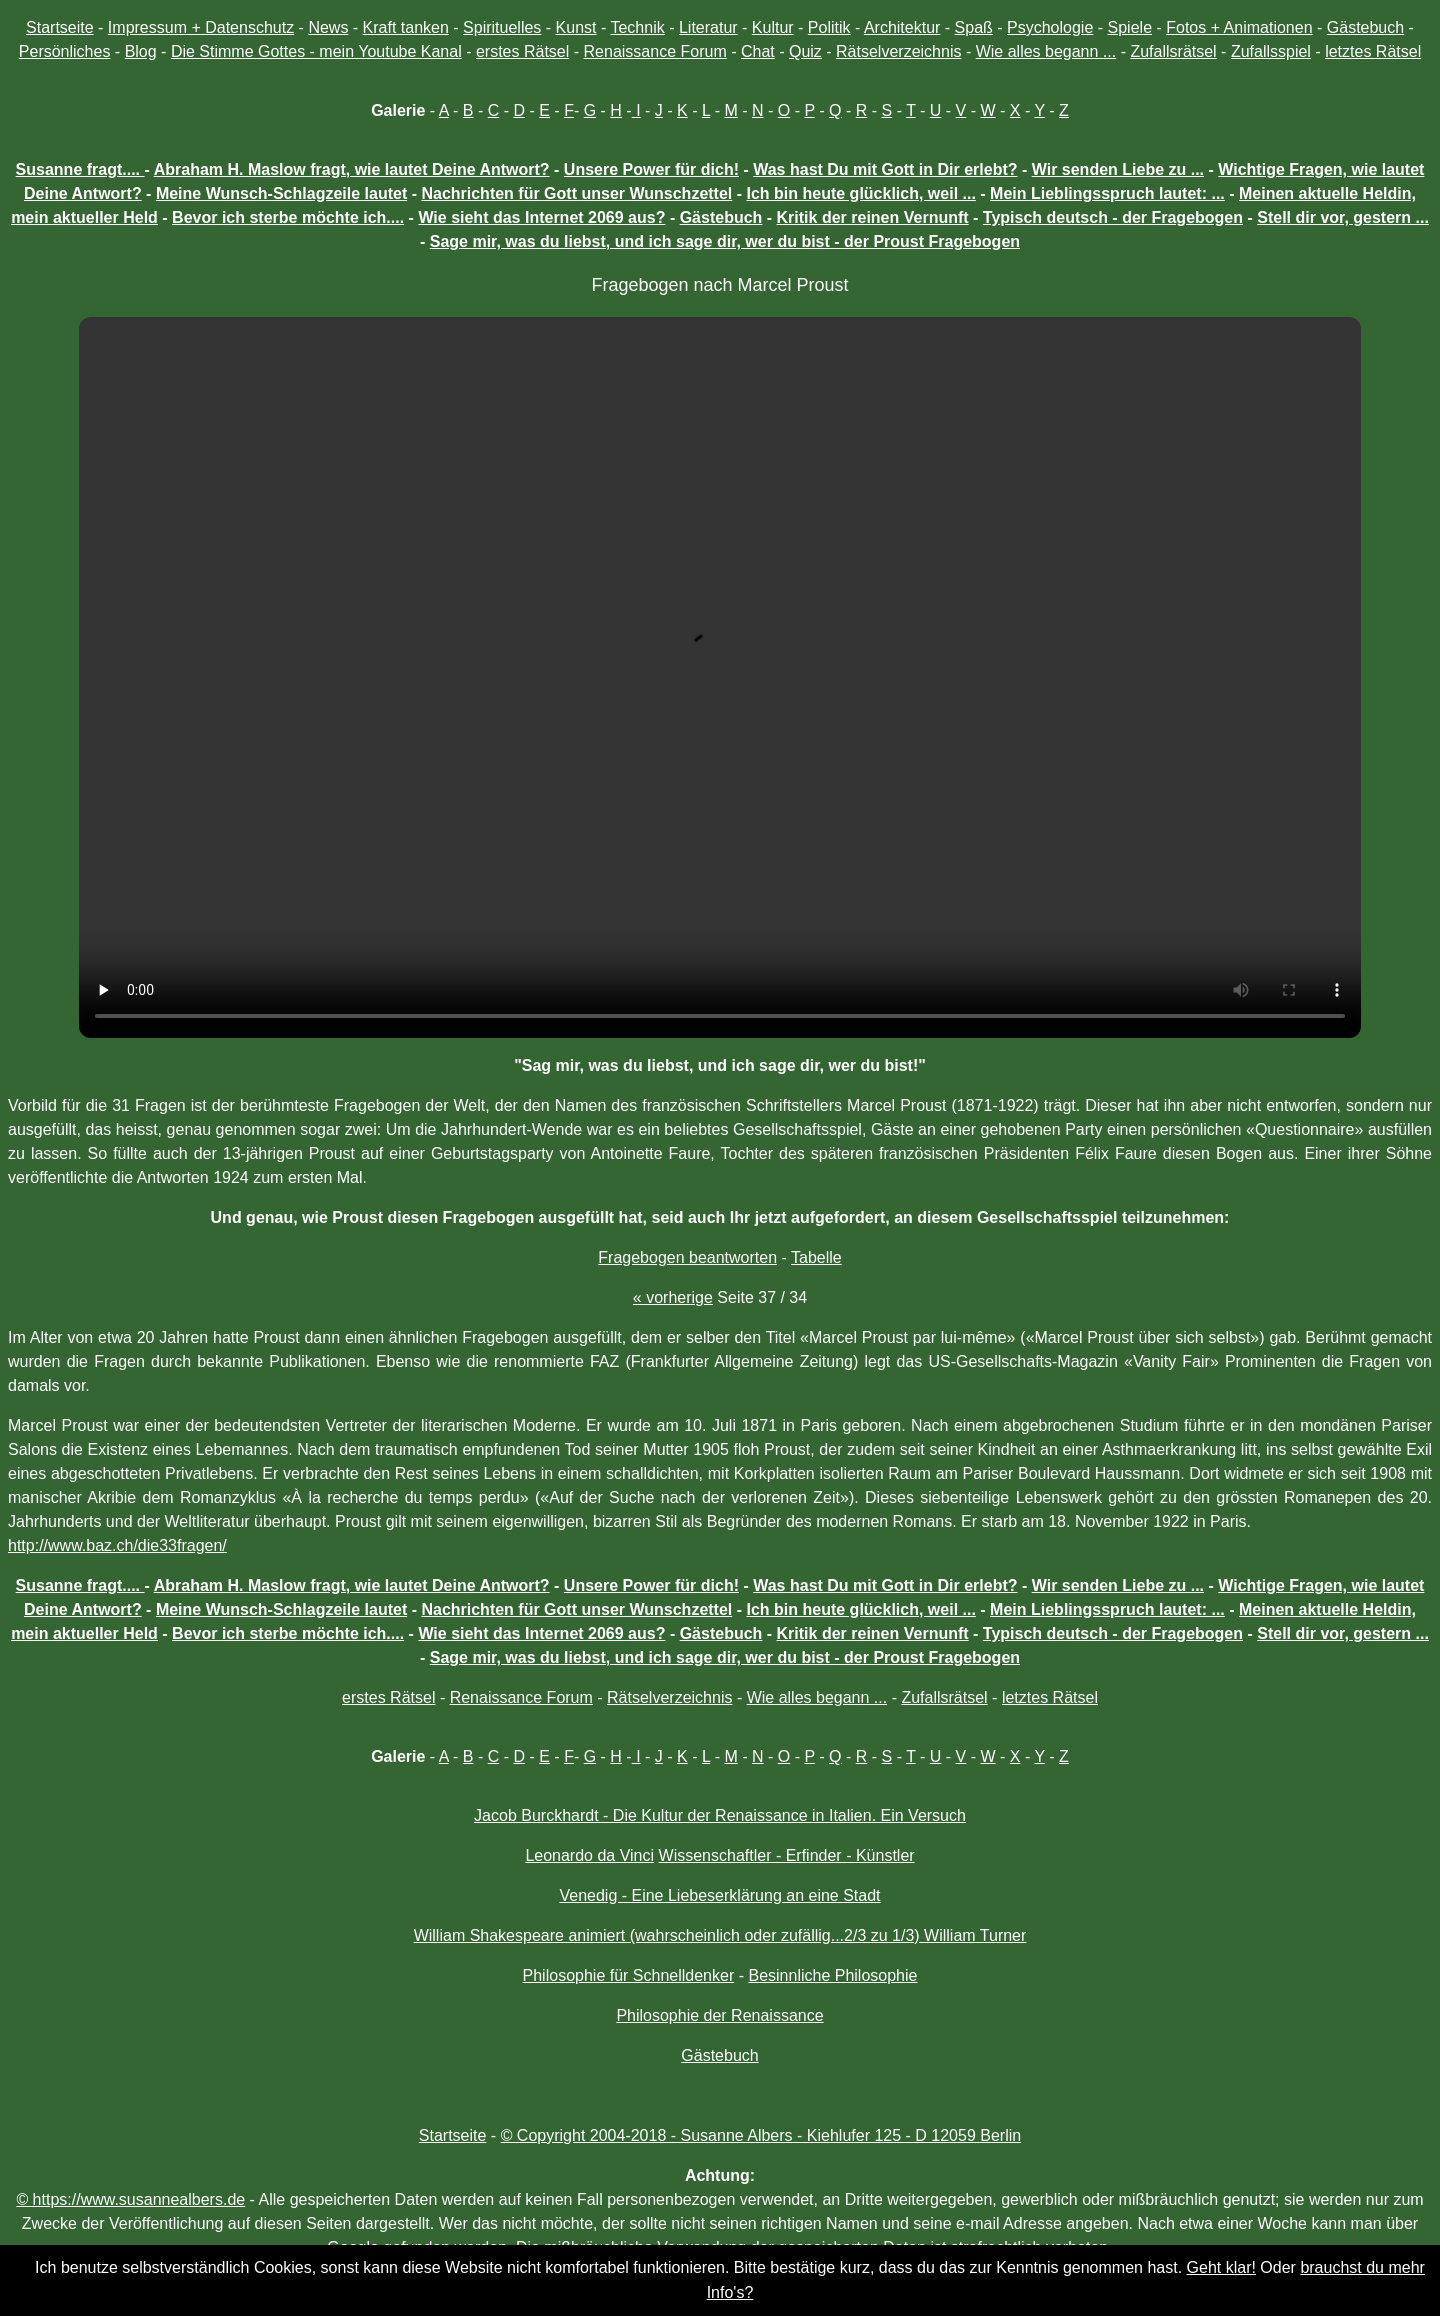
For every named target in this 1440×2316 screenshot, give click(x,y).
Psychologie (1050, 27)
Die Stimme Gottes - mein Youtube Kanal (316, 51)
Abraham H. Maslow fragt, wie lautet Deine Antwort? (352, 169)
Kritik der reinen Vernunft (873, 217)
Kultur (773, 27)
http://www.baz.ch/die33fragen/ (117, 1545)
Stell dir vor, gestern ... (1343, 217)
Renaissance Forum (655, 51)
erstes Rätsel (522, 51)
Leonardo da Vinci (589, 1855)
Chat (758, 51)
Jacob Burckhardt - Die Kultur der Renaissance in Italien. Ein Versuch (720, 1815)
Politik (829, 27)
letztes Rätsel (1373, 51)
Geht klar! (1221, 2267)
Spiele (1130, 27)
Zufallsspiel (1271, 51)
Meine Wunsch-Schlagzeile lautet (281, 193)
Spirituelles (502, 27)
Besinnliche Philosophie (832, 1975)
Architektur (902, 27)
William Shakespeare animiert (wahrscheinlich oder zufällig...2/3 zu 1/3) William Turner (720, 1935)
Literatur (708, 27)
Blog (141, 51)
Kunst (576, 27)
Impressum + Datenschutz (201, 27)
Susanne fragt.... (80, 169)
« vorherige (673, 1297)
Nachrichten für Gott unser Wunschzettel (576, 193)
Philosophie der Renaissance (719, 2015)
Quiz (805, 51)
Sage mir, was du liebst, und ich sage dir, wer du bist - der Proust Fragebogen (725, 241)
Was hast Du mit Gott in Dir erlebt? (885, 169)
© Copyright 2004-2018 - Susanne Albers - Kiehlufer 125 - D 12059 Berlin (761, 2135)
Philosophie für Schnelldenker (629, 1975)
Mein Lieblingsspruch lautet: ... (1107, 193)
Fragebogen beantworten (687, 1257)
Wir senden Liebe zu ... (1118, 169)
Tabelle (816, 1257)
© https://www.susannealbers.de (130, 2199)
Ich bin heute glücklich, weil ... (861, 193)
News (328, 27)
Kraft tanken (406, 27)
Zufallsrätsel (1173, 51)
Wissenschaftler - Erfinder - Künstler (787, 1855)
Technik (637, 27)
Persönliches (65, 51)
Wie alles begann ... (1046, 51)
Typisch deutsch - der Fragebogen (1113, 217)
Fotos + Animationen (1239, 27)
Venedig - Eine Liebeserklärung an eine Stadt (719, 1895)
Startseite (60, 27)
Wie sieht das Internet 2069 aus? (541, 217)
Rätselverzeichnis (898, 51)
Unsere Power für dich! (651, 169)
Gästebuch (1365, 27)
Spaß (974, 27)
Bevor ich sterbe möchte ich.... (288, 217)
